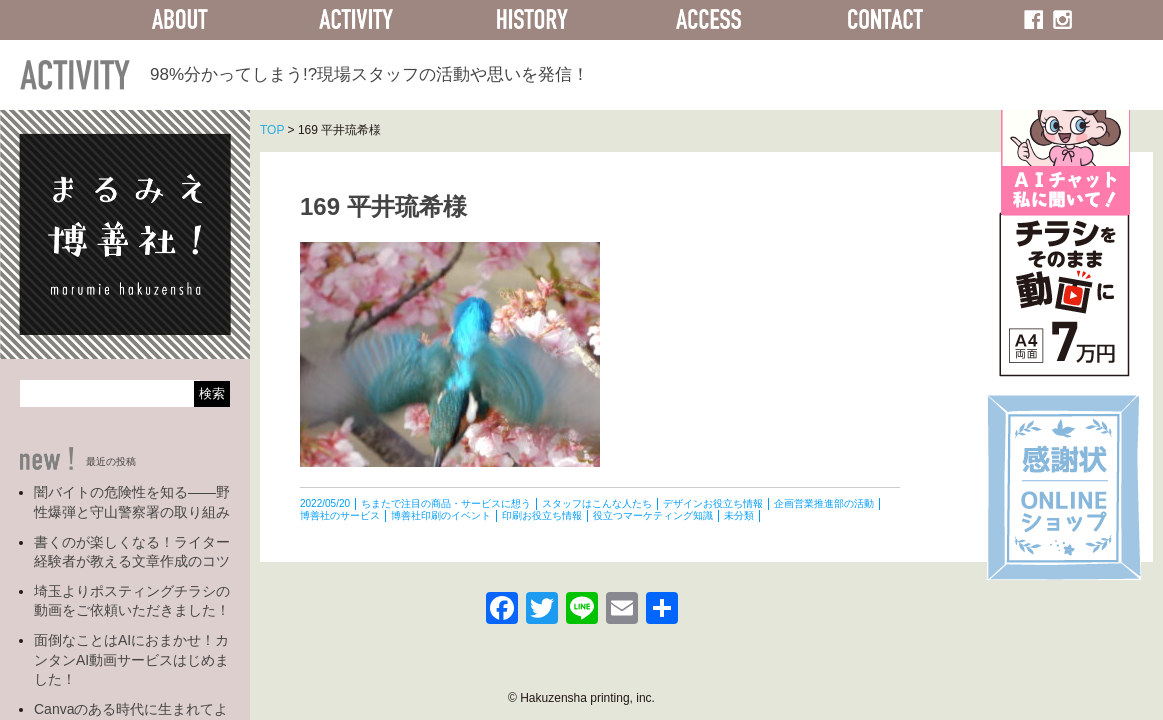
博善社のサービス (340, 515)
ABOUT (180, 20)
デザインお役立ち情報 (713, 503)
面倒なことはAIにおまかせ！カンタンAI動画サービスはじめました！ (131, 659)
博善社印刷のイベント (441, 515)
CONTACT (885, 20)
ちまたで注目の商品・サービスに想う (446, 503)
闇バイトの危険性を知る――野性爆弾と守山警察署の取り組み (132, 502)
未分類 (739, 515)
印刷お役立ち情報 (542, 515)
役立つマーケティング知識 (653, 515)
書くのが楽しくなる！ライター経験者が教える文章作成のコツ (132, 552)
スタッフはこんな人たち (597, 503)
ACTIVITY (356, 20)
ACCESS (709, 20)
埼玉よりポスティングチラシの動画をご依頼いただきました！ (132, 601)
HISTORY (532, 20)
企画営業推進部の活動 (824, 503)
